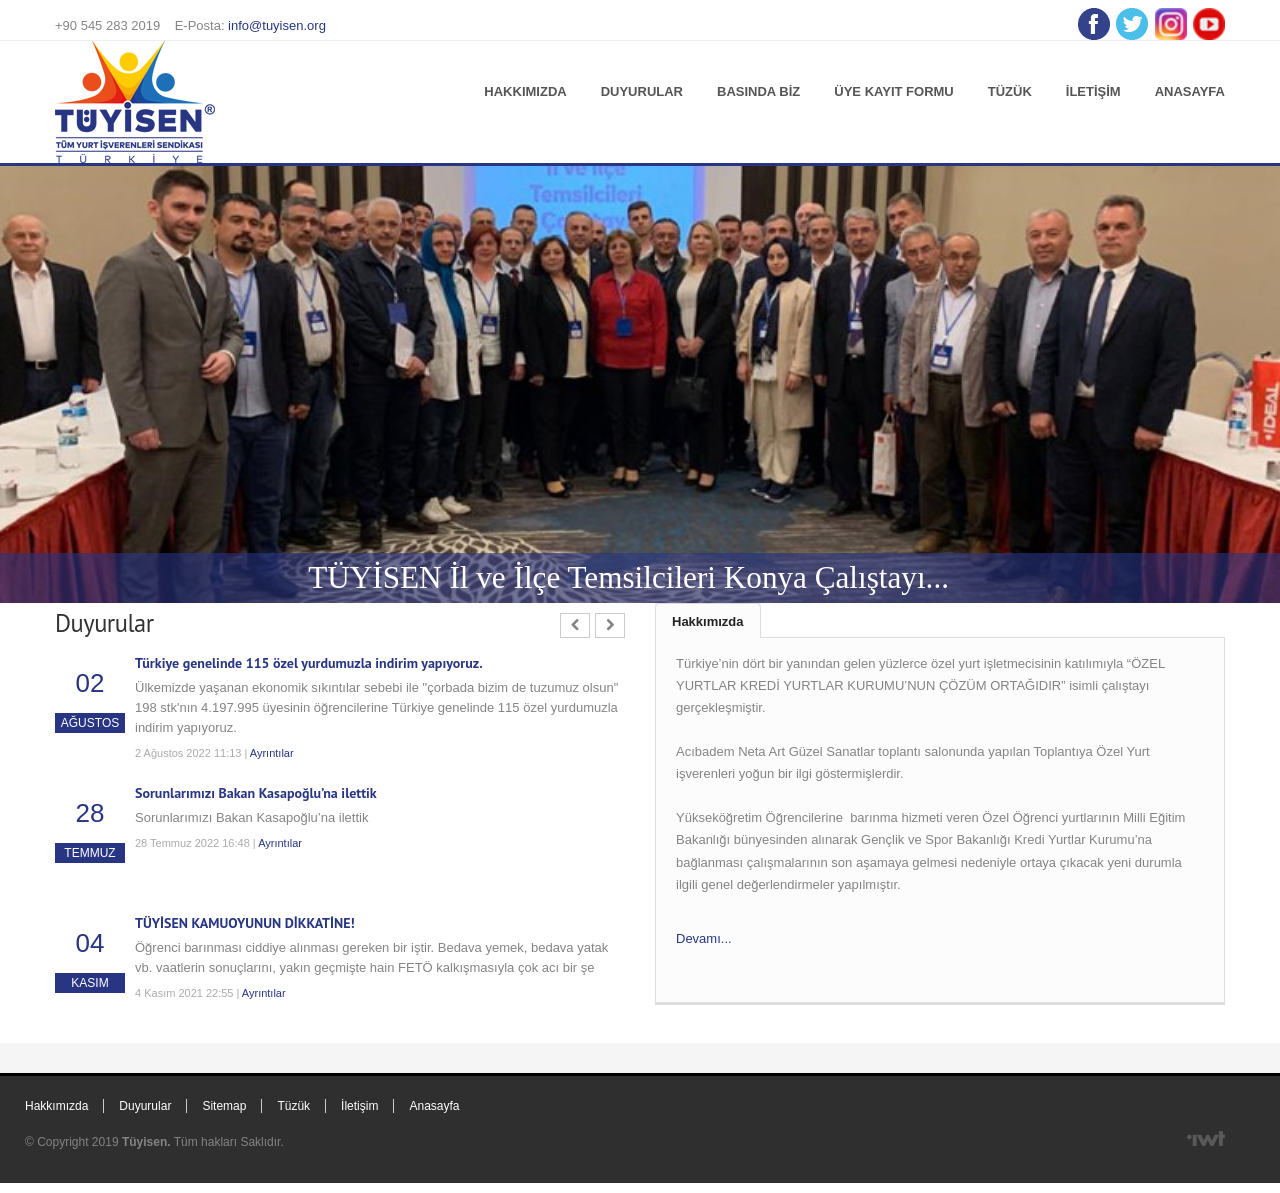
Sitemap (224, 1106)
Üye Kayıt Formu (893, 91)
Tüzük (1010, 91)
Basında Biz (758, 91)
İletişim (1093, 91)
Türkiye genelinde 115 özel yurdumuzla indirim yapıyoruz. (309, 663)
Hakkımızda (525, 91)
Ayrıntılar (272, 753)
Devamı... (704, 938)
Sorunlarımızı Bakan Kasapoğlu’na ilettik (256, 793)
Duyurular (642, 91)
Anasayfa (1190, 91)
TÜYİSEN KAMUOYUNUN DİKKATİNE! (245, 923)
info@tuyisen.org (277, 25)
